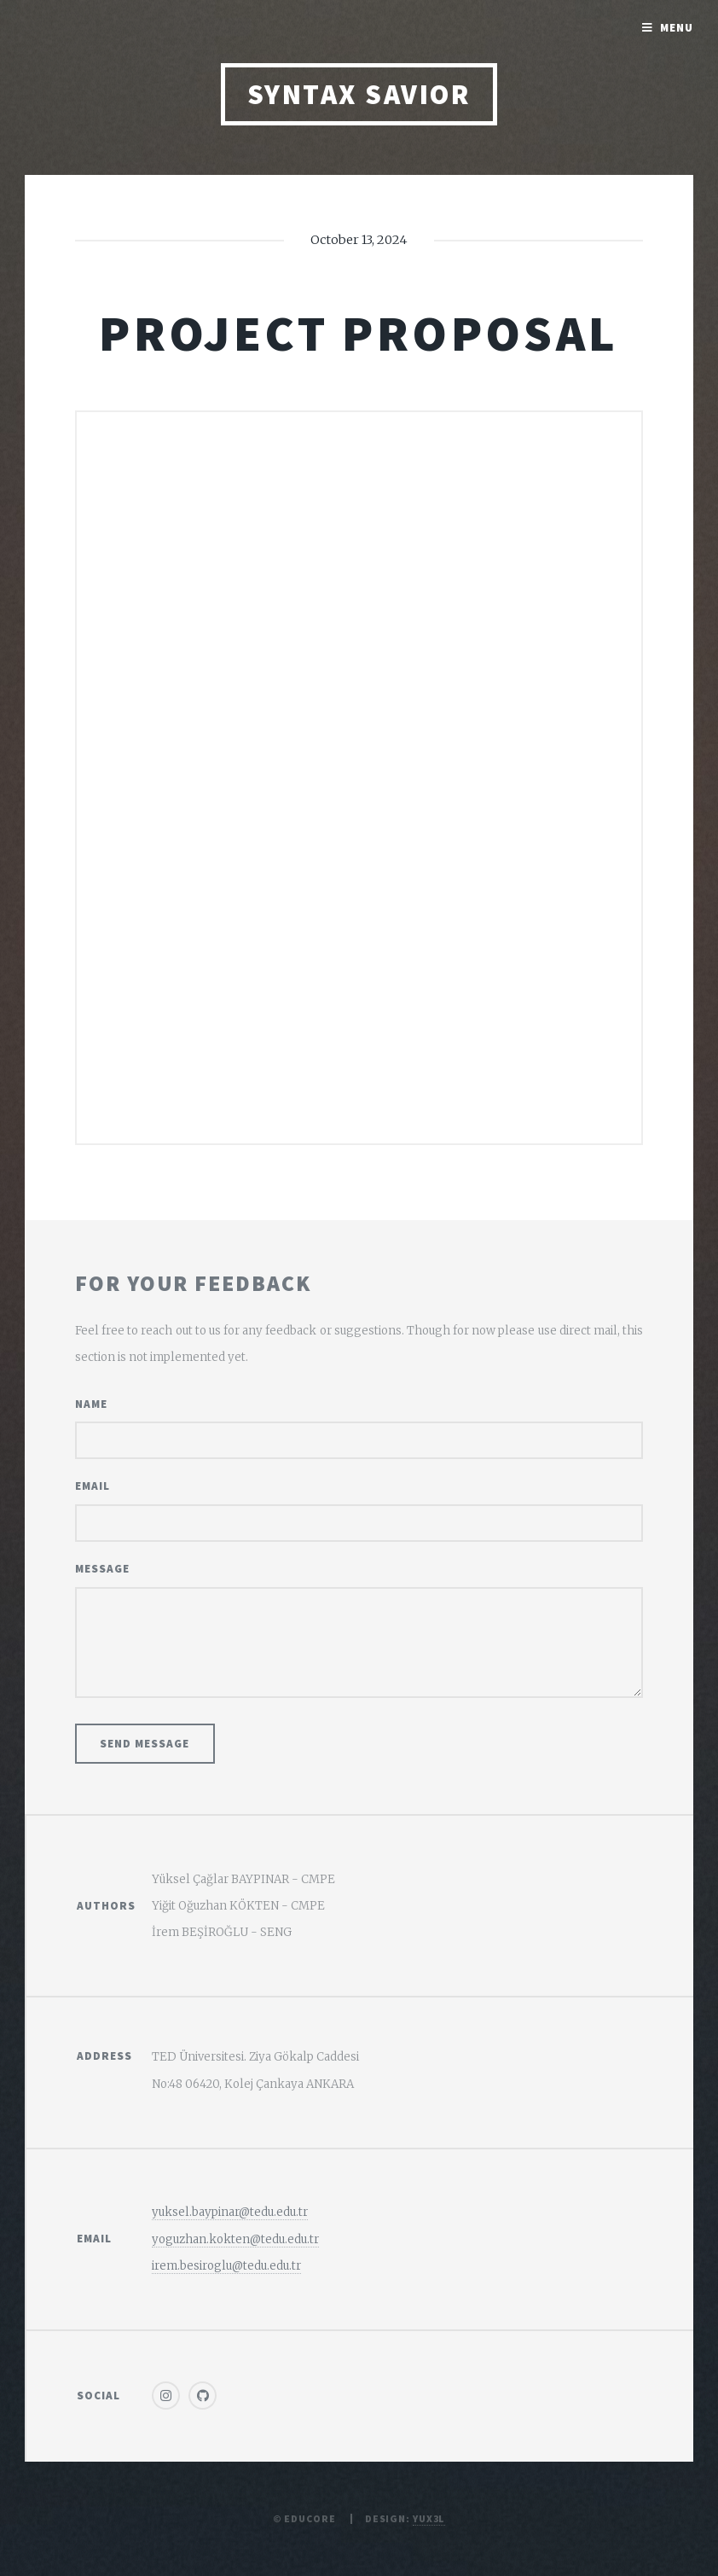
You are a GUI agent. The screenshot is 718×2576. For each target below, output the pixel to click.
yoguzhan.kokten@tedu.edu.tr (235, 2239)
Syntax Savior (359, 94)
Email (92, 1486)
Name (91, 1404)
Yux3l (429, 2518)
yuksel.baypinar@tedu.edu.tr (230, 2212)
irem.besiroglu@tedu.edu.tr (226, 2266)
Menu (676, 27)
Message (102, 1568)
